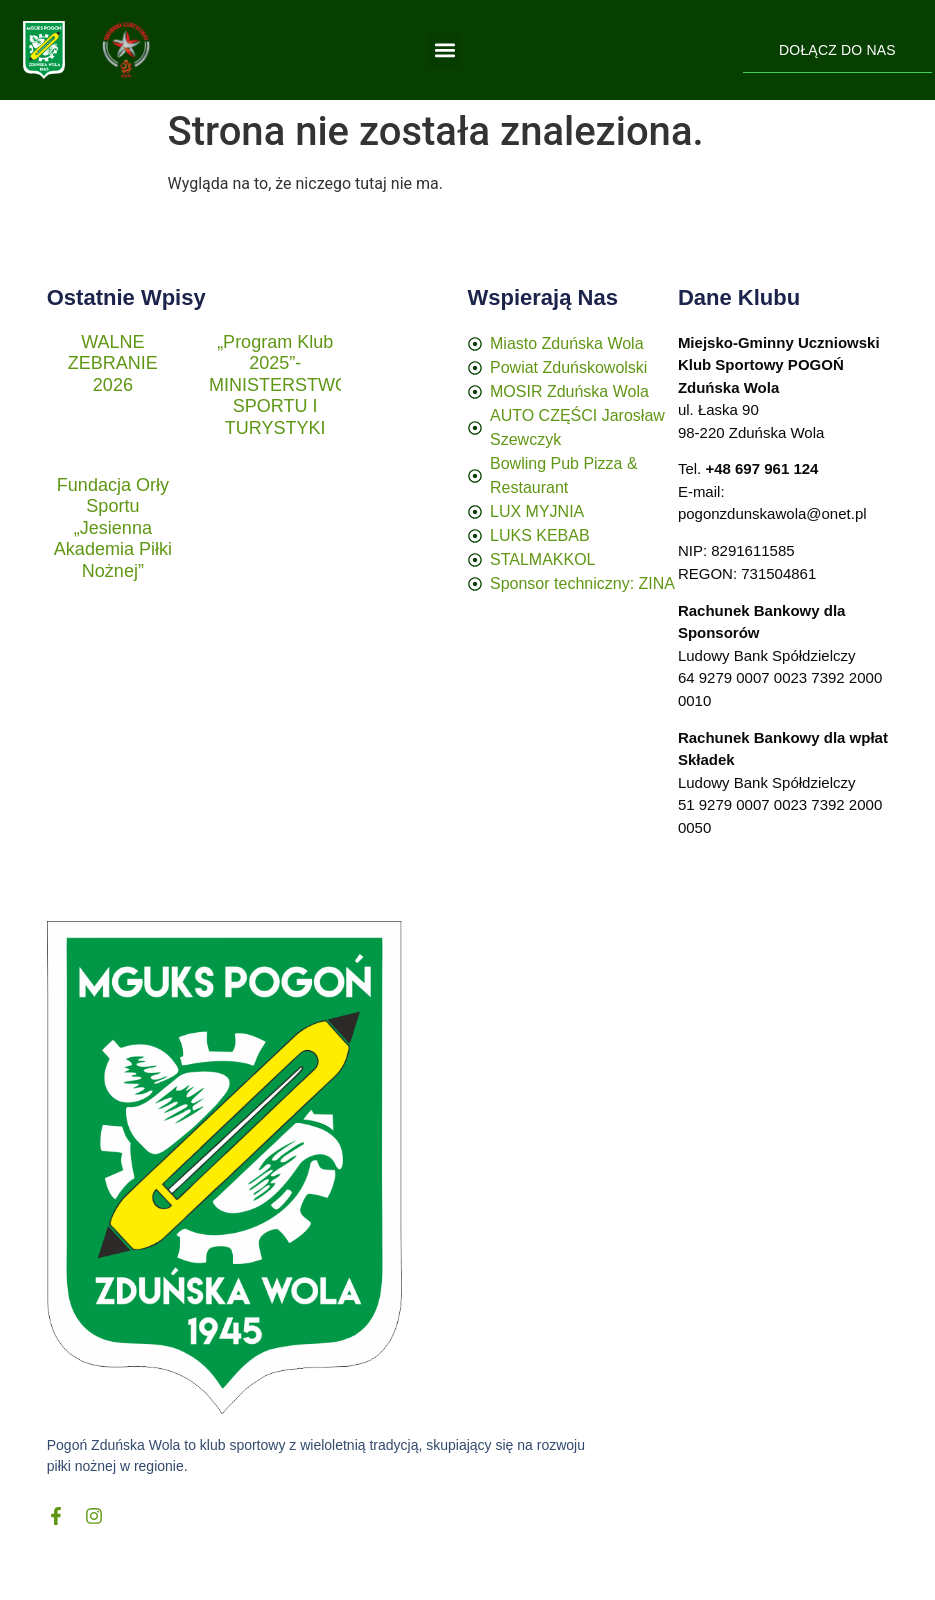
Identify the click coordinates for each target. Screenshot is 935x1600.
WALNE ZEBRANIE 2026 (113, 363)
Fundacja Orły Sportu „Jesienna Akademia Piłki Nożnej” (113, 528)
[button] (444, 50)
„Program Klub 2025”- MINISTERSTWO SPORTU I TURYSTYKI (279, 385)
